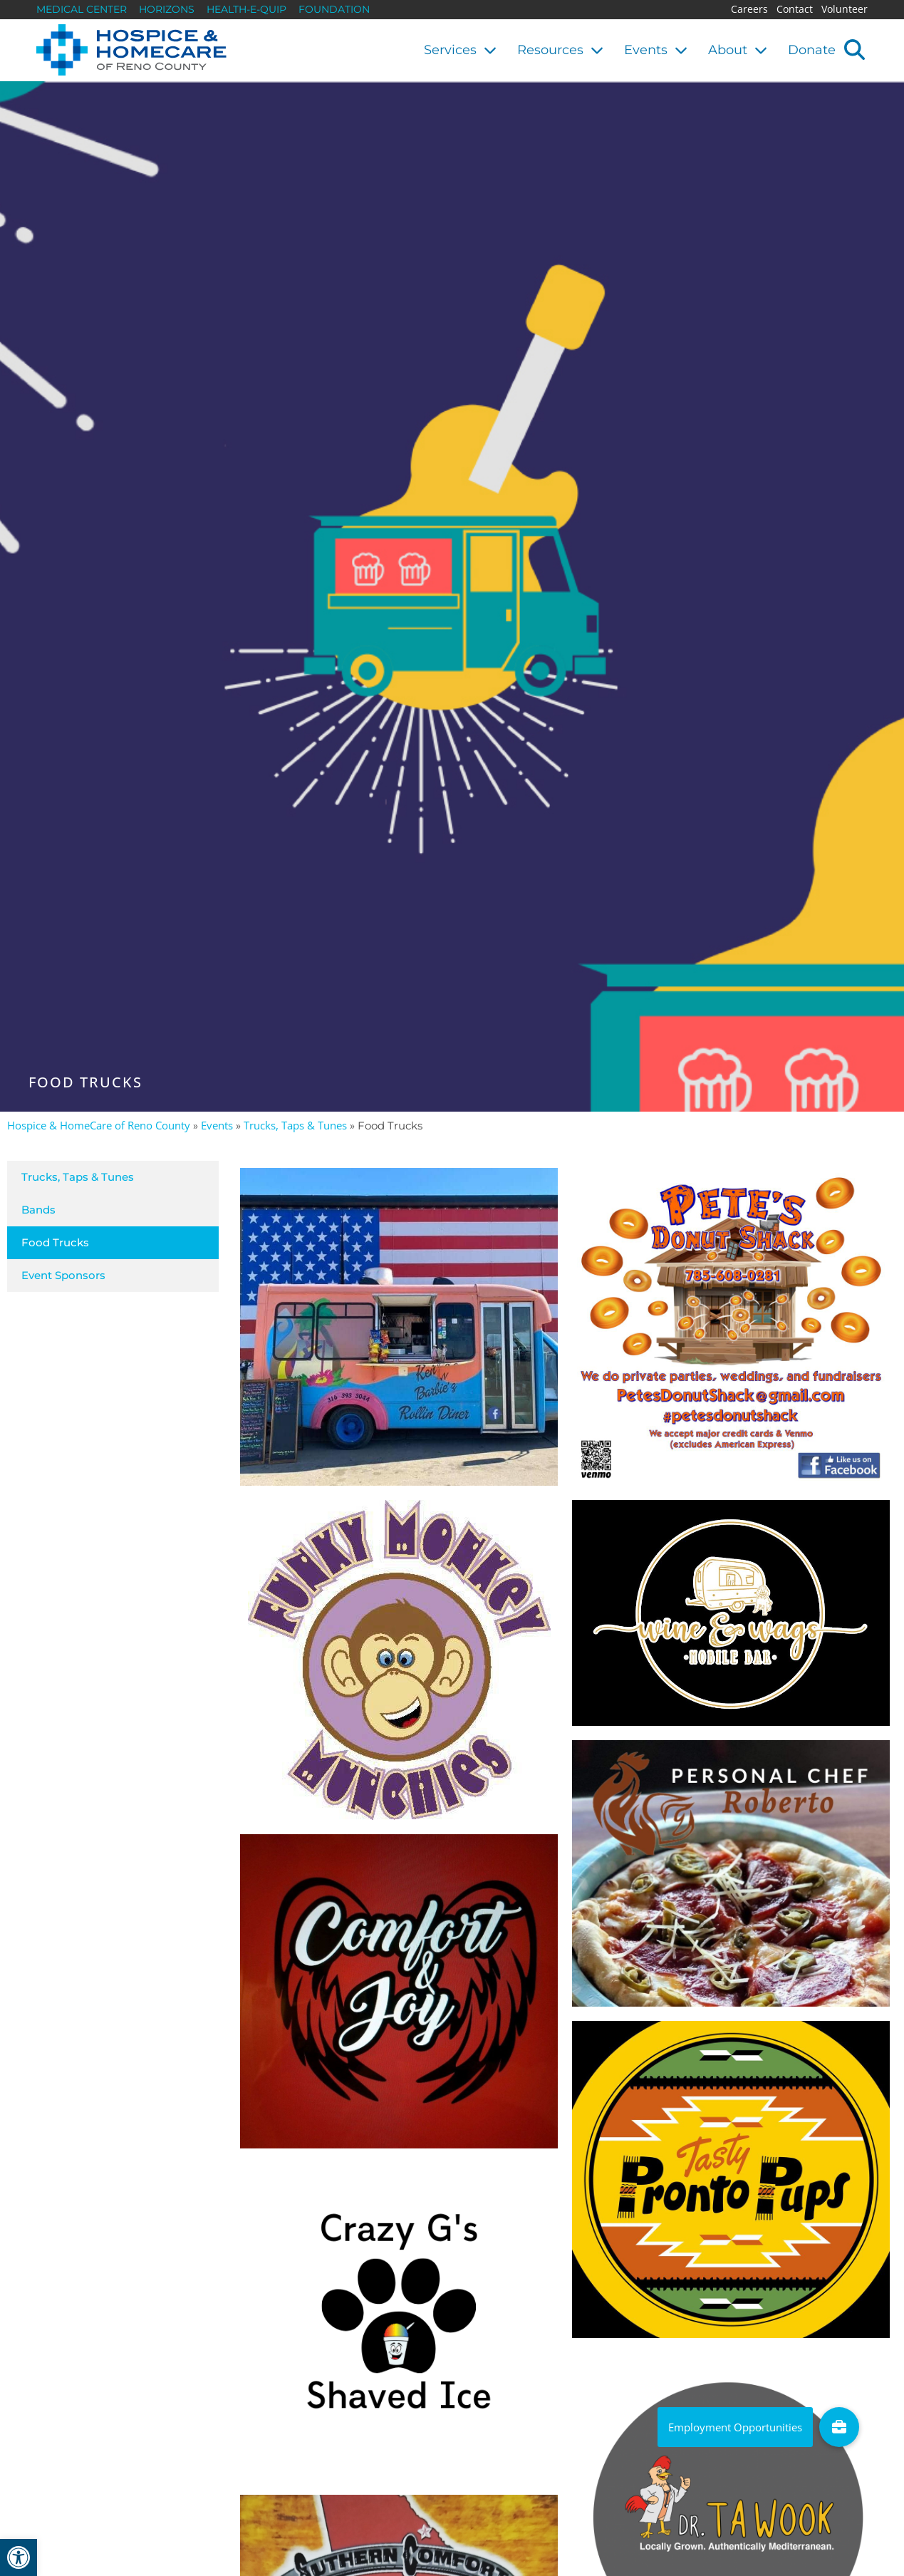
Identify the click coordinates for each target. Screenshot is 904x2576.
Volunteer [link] (844, 9)
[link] (18, 2557)
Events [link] (655, 50)
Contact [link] (794, 9)
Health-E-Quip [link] (246, 9)
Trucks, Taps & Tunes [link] (295, 1125)
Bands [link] (38, 1209)
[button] (854, 49)
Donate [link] (812, 50)
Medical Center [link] (81, 9)
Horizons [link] (166, 9)
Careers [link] (749, 9)
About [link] (737, 50)
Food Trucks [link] (55, 1242)
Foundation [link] (334, 9)
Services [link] (460, 50)
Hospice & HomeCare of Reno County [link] (98, 1125)
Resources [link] (560, 50)
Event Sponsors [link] (63, 1275)
